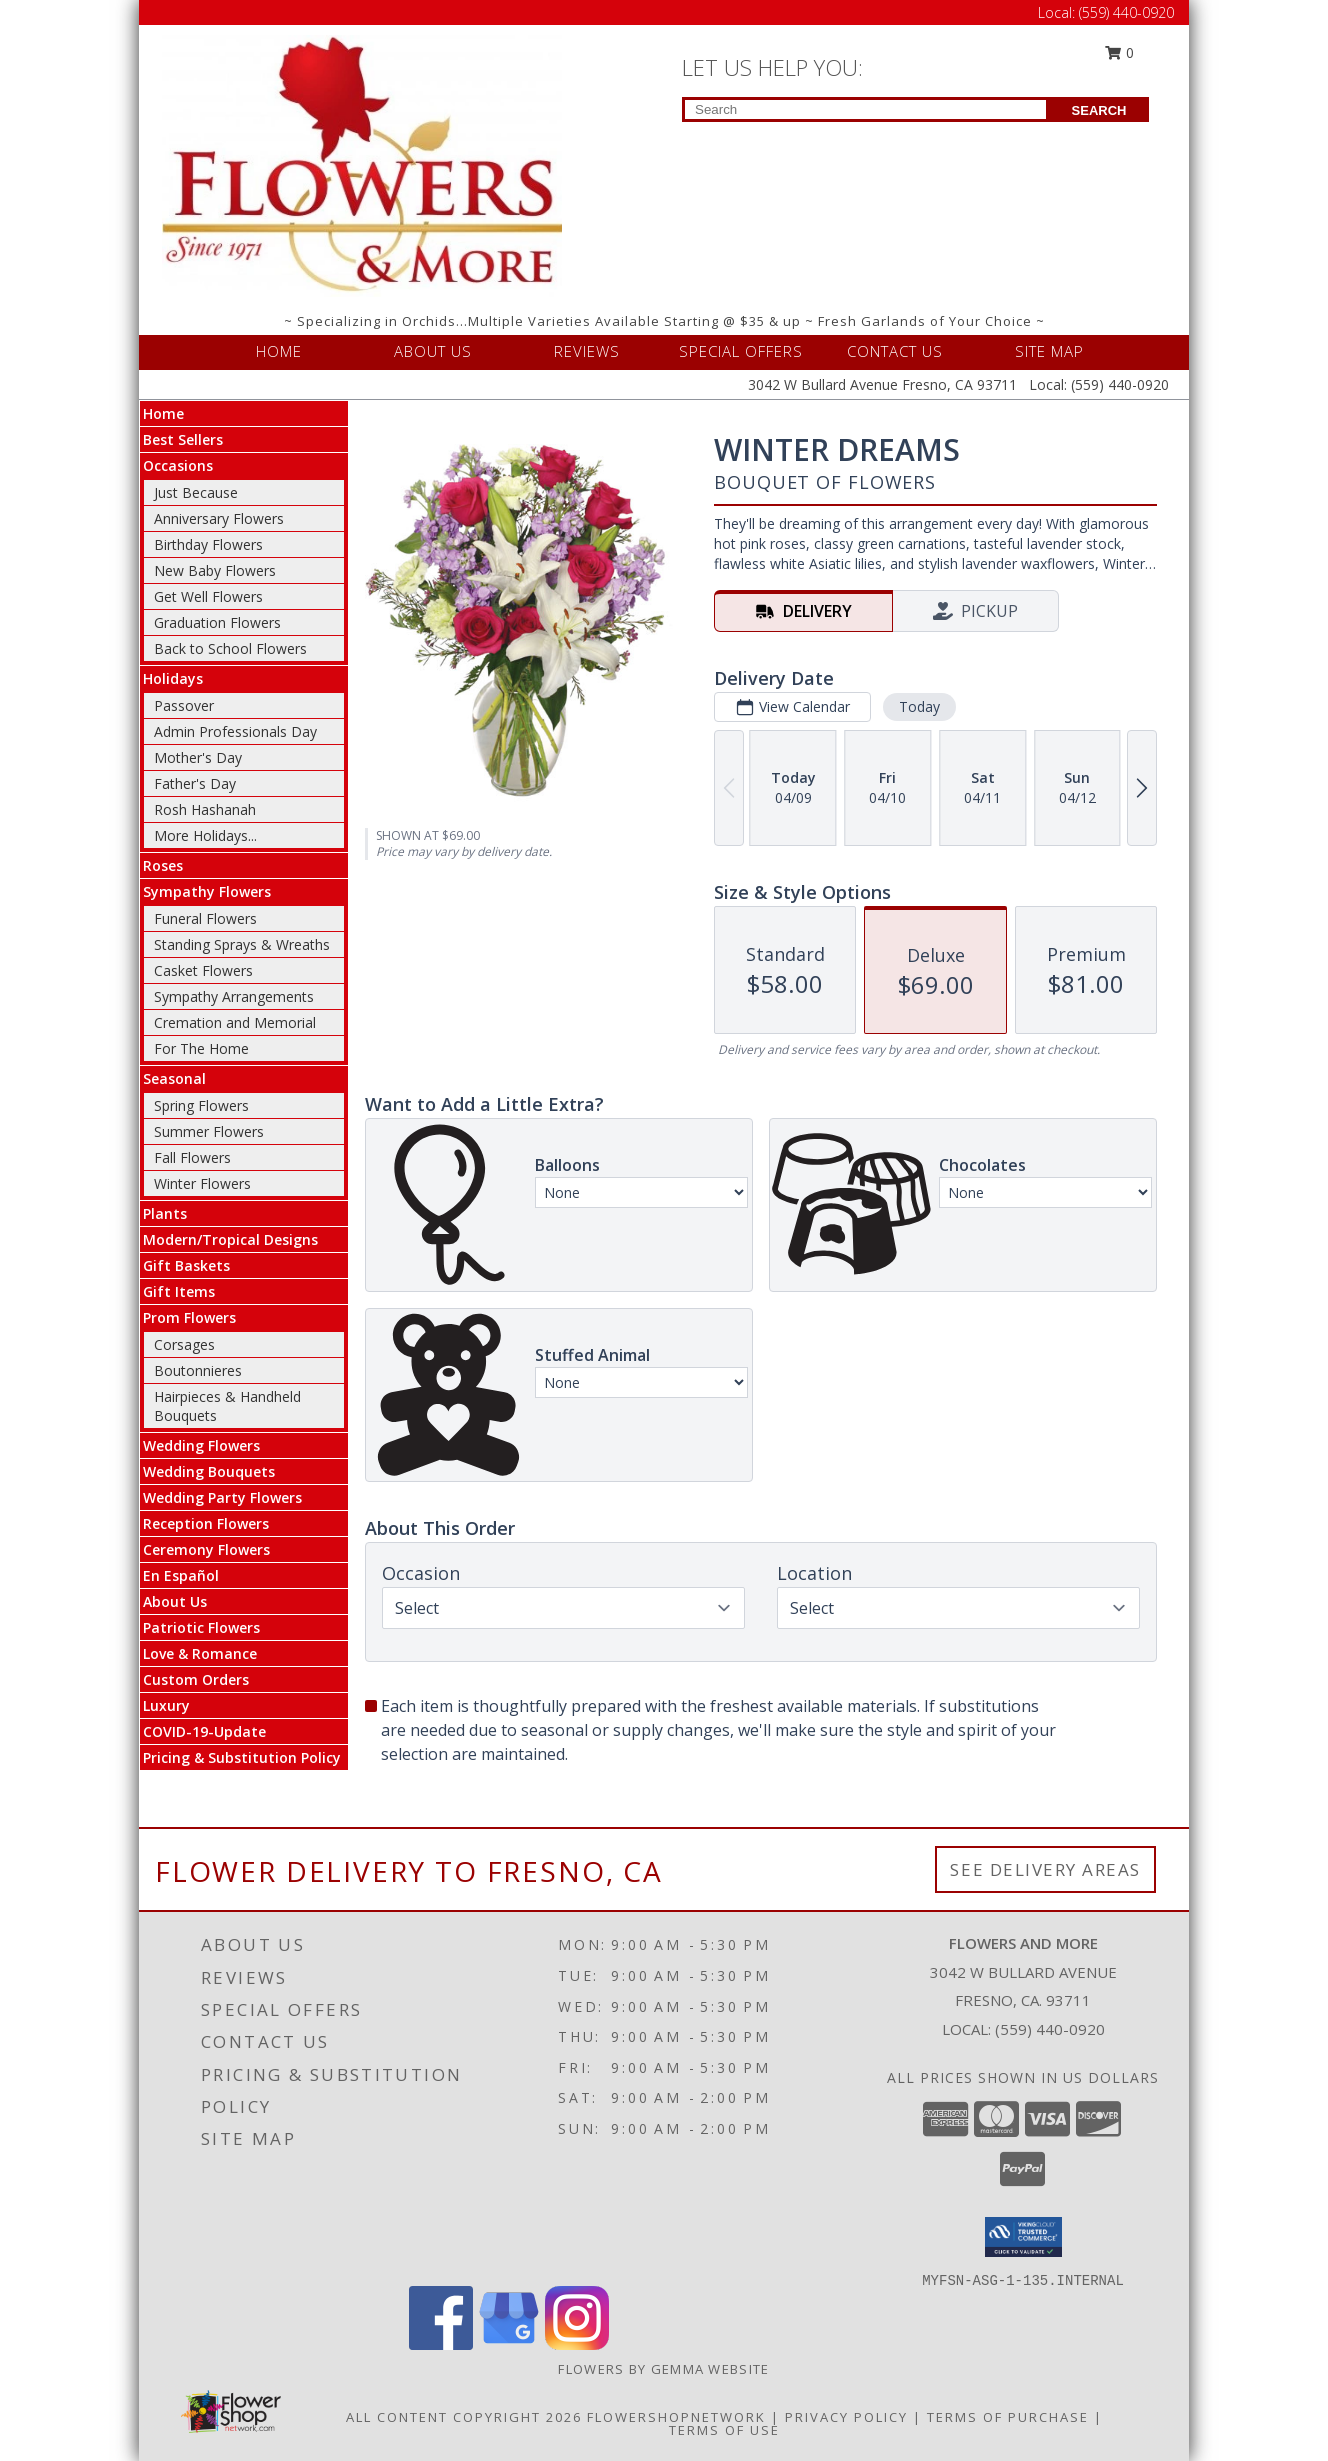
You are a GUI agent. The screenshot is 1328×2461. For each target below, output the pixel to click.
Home (163, 413)
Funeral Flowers (205, 918)
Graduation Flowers (217, 622)
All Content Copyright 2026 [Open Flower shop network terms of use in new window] (464, 2417)
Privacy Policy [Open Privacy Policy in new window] (846, 2417)
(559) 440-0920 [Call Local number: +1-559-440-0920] (1126, 12)
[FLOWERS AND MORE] (362, 164)
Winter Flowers (202, 1183)
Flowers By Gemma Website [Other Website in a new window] (663, 2369)
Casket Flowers (203, 970)
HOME (279, 351)
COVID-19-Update (204, 1731)
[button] (1023, 2237)
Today (919, 706)
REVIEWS (587, 351)
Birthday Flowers (208, 544)
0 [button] (1120, 52)
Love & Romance (200, 1653)
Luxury (166, 1705)
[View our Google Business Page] (509, 2344)
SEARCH (1099, 110)
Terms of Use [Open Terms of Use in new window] (724, 2430)
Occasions (178, 465)
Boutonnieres (198, 1370)
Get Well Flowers (208, 596)
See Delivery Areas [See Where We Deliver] (1045, 1869)
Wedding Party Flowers (222, 1497)
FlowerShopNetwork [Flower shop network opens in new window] (676, 2417)
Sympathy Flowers (207, 891)
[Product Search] (865, 109)
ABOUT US (433, 351)
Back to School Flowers (230, 648)
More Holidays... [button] (205, 835)
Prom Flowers (189, 1317)
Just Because (196, 492)
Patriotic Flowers (201, 1627)
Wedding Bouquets (209, 1471)
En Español (181, 1575)
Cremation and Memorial (235, 1022)
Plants (165, 1213)
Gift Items (179, 1291)
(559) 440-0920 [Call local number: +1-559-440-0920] (1050, 2029)
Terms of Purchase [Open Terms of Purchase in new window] (1008, 2417)
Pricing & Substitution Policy (242, 1757)
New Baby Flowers (215, 570)
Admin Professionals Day (235, 731)
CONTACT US (895, 351)
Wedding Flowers (201, 1445)
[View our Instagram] (577, 2344)
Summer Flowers (209, 1131)
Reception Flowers (206, 1523)
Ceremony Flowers (206, 1549)
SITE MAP (1049, 351)
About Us (175, 1601)
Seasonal (174, 1078)
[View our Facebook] (441, 2344)
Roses (163, 865)
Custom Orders (196, 1679)
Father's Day (195, 783)
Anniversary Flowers (219, 518)
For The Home (201, 1048)
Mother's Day (198, 757)
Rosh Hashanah (205, 809)
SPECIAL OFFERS (741, 351)
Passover (184, 705)
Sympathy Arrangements (234, 996)
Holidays (173, 678)
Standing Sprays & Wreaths (242, 944)
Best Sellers (183, 439)
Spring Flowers (201, 1105)
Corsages (184, 1344)
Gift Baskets (186, 1265)
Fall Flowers (192, 1157)
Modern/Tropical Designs (230, 1239)
